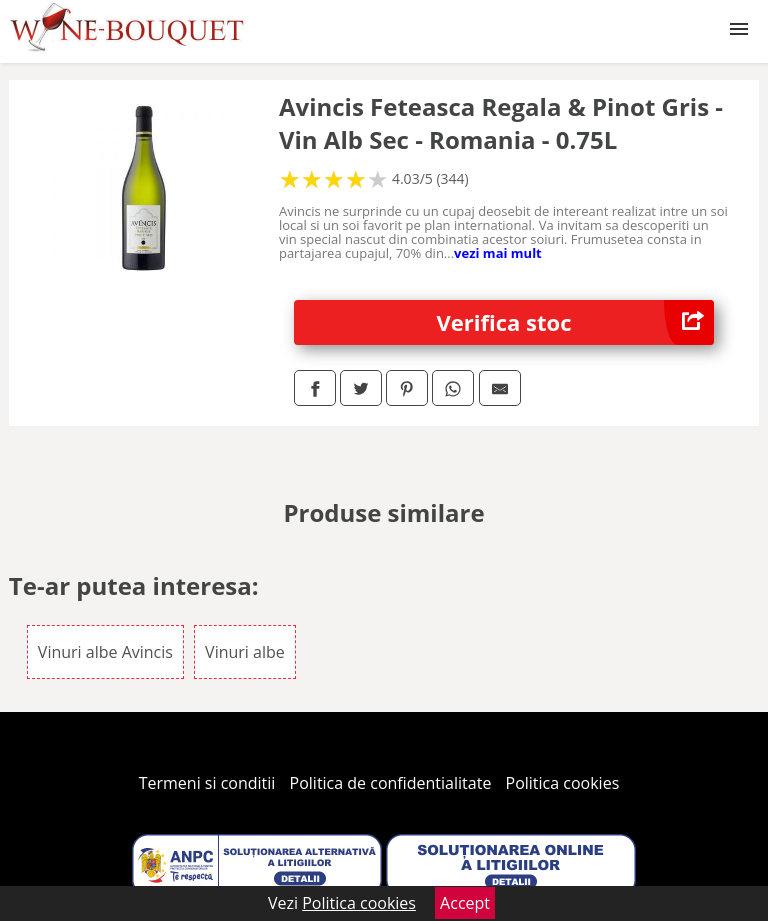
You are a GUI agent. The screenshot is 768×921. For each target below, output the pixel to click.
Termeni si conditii (207, 783)
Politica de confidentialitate (391, 783)
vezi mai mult (498, 253)
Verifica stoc (576, 322)
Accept (465, 903)
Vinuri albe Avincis (105, 652)
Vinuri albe (245, 652)
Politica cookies (563, 783)
